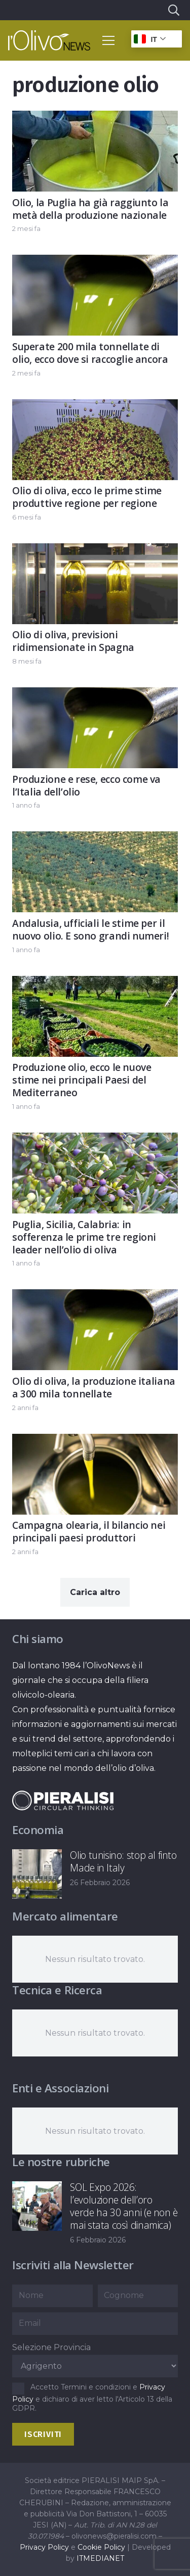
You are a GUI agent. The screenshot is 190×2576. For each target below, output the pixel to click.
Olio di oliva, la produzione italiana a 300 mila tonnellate (93, 1387)
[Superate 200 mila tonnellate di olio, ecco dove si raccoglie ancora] (95, 262)
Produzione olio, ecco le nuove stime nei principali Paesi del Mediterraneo (81, 1080)
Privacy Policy (44, 2547)
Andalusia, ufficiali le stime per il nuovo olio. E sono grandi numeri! (90, 929)
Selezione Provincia (51, 2347)
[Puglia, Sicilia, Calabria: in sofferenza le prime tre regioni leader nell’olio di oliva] (95, 1140)
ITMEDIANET (100, 2558)
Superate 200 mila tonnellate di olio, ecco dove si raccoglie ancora (90, 353)
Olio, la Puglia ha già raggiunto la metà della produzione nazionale (90, 209)
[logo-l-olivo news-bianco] (49, 40)
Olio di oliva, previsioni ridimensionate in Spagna (73, 641)
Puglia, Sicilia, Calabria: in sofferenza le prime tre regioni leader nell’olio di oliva (84, 1236)
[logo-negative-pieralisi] (62, 1800)
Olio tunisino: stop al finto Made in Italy (123, 1861)
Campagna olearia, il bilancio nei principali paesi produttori (88, 1531)
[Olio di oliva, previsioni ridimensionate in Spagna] (95, 550)
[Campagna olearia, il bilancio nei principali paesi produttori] (95, 1441)
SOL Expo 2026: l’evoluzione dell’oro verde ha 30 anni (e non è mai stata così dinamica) (123, 2206)
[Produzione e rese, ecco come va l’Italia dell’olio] (95, 694)
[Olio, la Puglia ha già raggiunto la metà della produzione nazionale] (95, 118)
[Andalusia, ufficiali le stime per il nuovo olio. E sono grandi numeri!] (95, 839)
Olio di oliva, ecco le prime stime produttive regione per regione (87, 497)
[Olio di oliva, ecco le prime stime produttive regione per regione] (95, 406)
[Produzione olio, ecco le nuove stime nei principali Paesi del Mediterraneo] (95, 983)
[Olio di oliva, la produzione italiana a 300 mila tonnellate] (95, 1297)
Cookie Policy (101, 2547)
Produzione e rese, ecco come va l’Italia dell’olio (86, 785)
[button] (173, 10)
